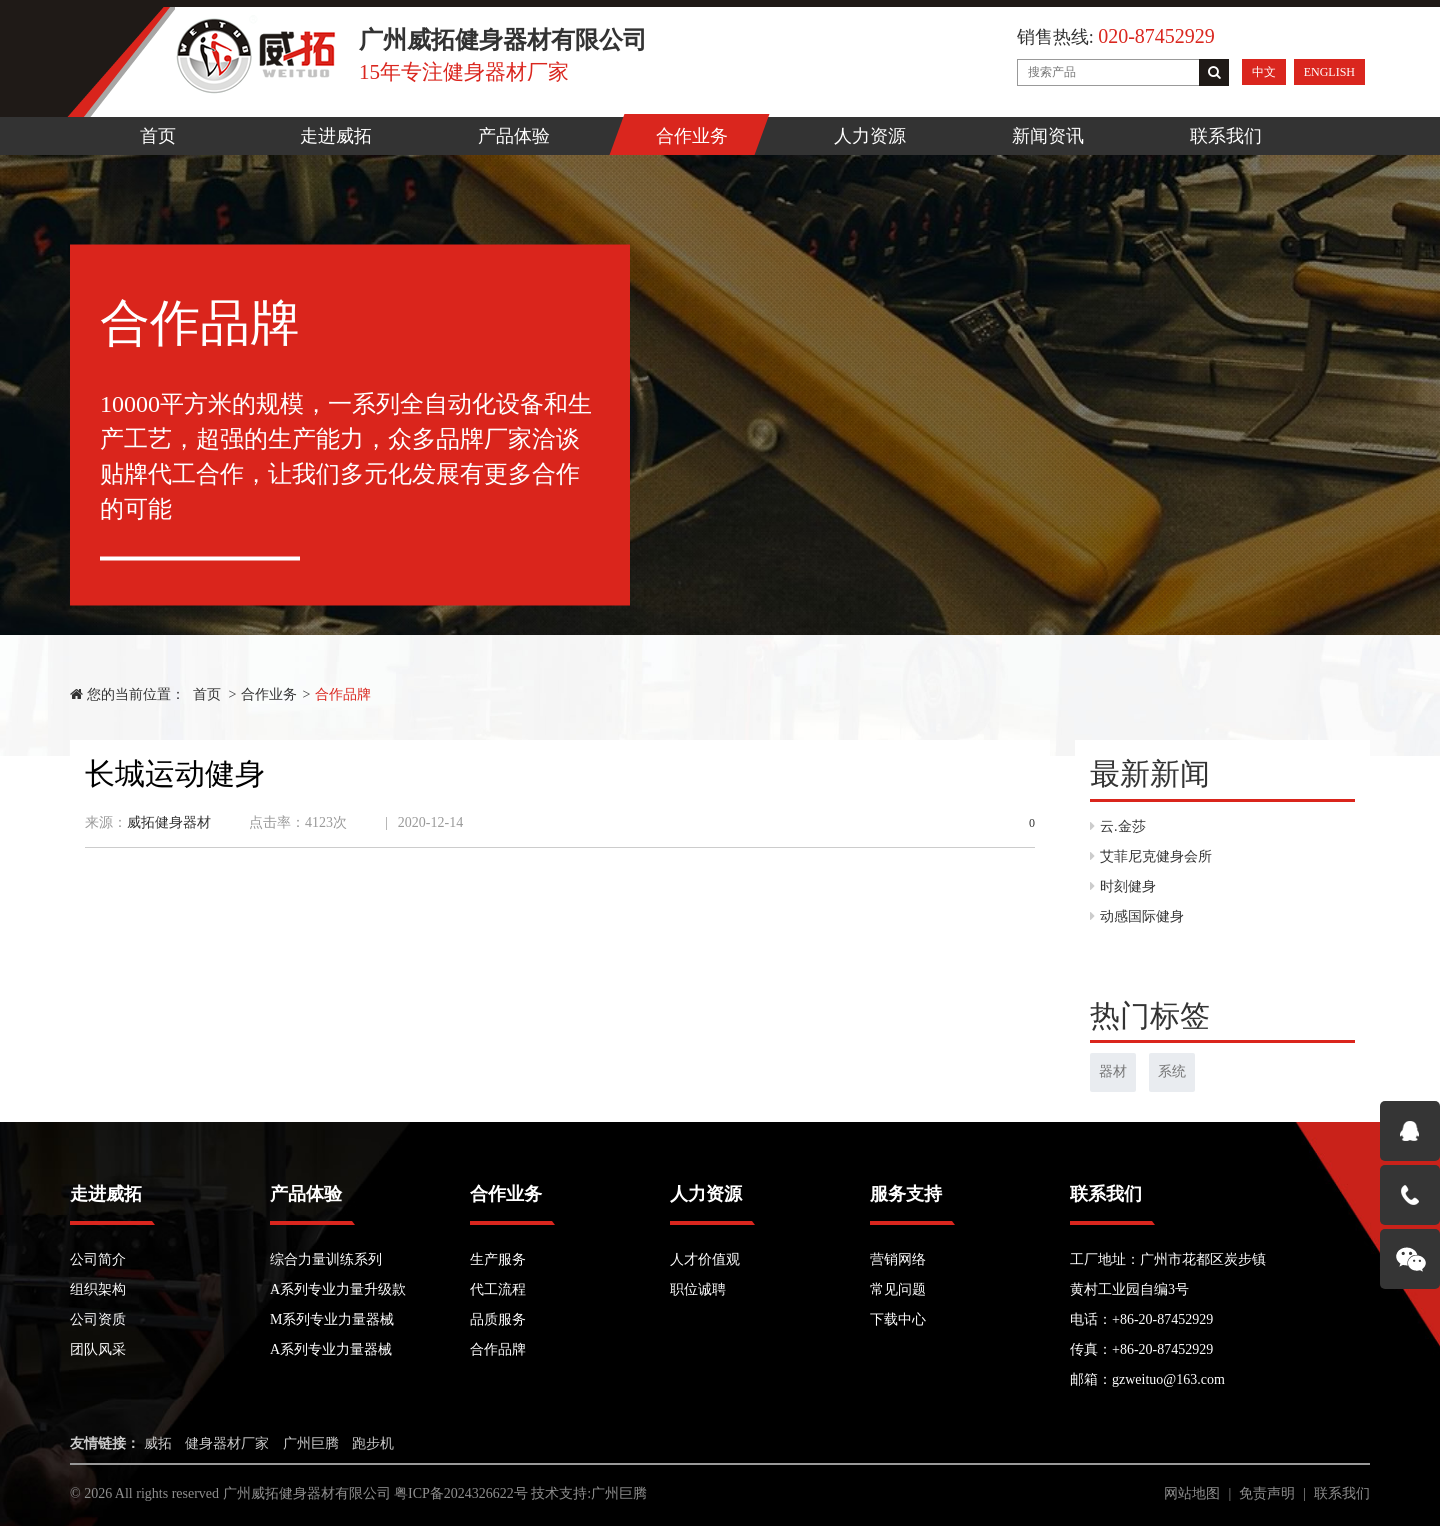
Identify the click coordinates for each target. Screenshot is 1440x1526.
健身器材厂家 (227, 1443)
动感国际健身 (1137, 916)
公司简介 (98, 1259)
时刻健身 (1123, 886)
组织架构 (98, 1289)
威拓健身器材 (169, 822)
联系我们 (1226, 136)
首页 (158, 136)
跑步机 (373, 1443)
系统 (1172, 1071)
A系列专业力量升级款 (338, 1289)
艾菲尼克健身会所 (1151, 856)
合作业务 (692, 136)
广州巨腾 (311, 1443)
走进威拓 (336, 136)
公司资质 (98, 1319)
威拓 (158, 1443)
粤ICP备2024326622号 (461, 1493)
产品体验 (514, 136)
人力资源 (870, 136)
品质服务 (498, 1319)
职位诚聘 (698, 1289)
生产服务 (498, 1259)
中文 (1264, 72)
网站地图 (1192, 1493)
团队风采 (98, 1349)
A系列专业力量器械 (331, 1349)
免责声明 (1267, 1493)
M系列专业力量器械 (332, 1319)
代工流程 (498, 1289)
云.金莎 (1118, 826)
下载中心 (898, 1319)
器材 (1113, 1071)
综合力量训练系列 (326, 1259)
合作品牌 (343, 694)
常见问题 (898, 1289)
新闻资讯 (1048, 136)
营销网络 (898, 1259)
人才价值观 (705, 1259)
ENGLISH (1329, 72)
